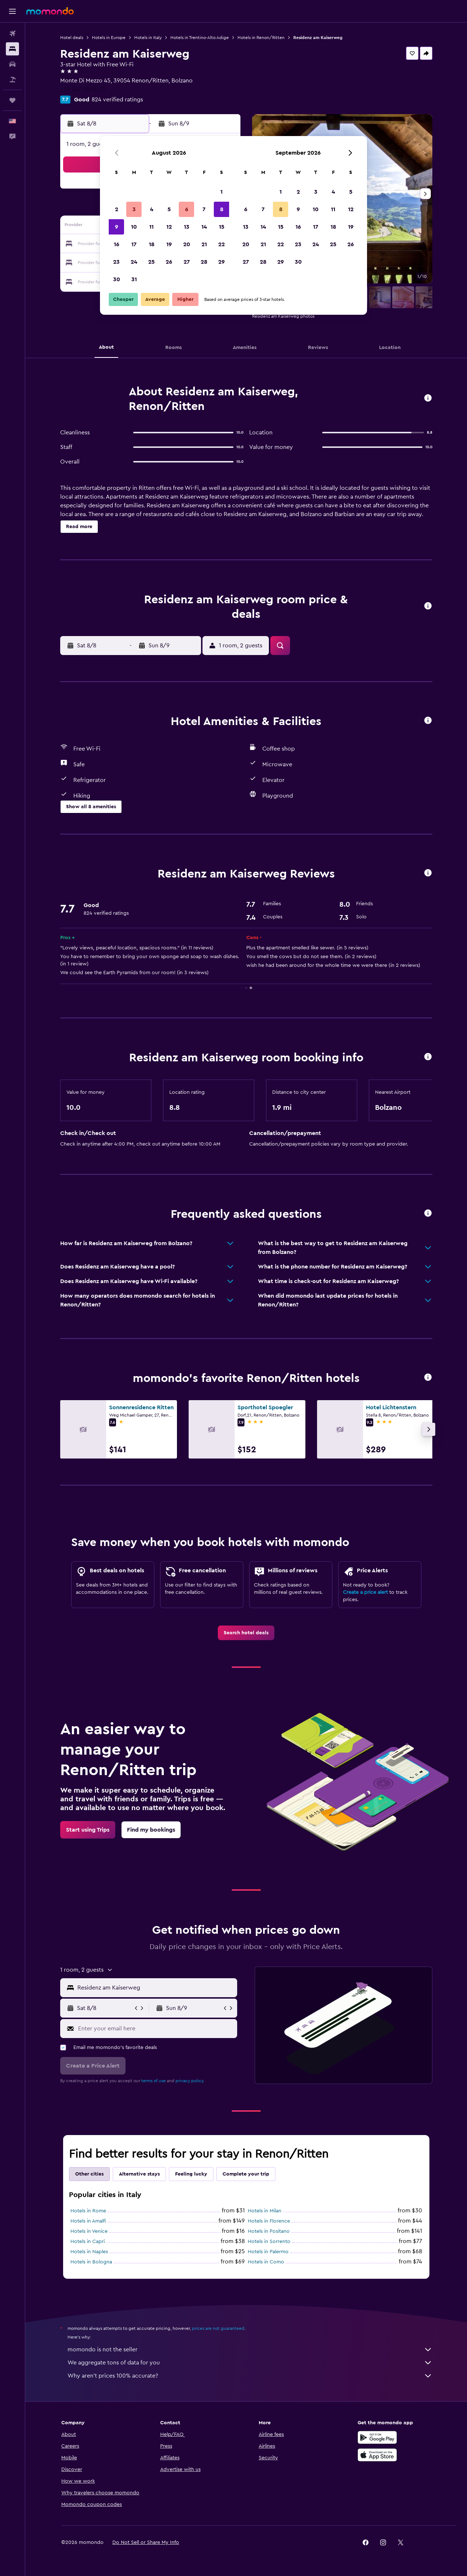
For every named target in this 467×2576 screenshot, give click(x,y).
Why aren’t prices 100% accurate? (249, 2375)
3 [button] (134, 209)
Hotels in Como (266, 2262)
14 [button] (204, 227)
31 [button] (134, 279)
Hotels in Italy (148, 37)
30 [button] (116, 279)
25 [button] (151, 262)
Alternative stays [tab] (139, 2174)
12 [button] (169, 227)
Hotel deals (71, 37)
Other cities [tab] (89, 2174)
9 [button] (116, 227)
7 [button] (203, 209)
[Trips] (12, 100)
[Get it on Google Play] (377, 2437)
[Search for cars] (12, 64)
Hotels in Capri (87, 2241)
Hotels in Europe (109, 37)
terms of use (153, 2081)
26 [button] (169, 262)
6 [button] (186, 209)
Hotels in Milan (264, 2210)
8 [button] (221, 209)
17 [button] (133, 244)
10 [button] (134, 227)
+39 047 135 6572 (83, 89)
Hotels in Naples (89, 2251)
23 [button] (116, 262)
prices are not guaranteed (218, 2328)
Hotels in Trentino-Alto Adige (199, 37)
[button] (12, 11)
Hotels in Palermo (268, 2251)
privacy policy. (189, 2081)
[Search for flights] (12, 33)
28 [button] (204, 262)
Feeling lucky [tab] (191, 2174)
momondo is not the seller (249, 2349)
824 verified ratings (117, 99)
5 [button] (169, 209)
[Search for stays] (12, 49)
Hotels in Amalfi (88, 2221)
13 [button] (186, 227)
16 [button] (116, 244)
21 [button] (204, 244)
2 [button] (116, 209)
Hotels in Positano (269, 2231)
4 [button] (151, 209)
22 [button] (221, 244)
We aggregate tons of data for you (249, 2362)
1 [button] (221, 192)
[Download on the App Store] (377, 2454)
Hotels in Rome (88, 2210)
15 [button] (221, 227)
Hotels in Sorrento (269, 2241)
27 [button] (187, 262)
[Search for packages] (12, 79)
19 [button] (169, 244)
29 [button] (221, 262)
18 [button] (151, 244)
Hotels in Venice (89, 2231)
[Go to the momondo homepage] (50, 11)
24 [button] (134, 262)
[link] (246, 1633)
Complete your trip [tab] (246, 2174)
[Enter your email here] (156, 2028)
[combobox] (155, 1988)
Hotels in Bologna (91, 2262)
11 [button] (151, 227)
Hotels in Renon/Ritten (261, 37)
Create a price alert (365, 1592)
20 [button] (186, 244)
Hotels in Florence (269, 2221)
